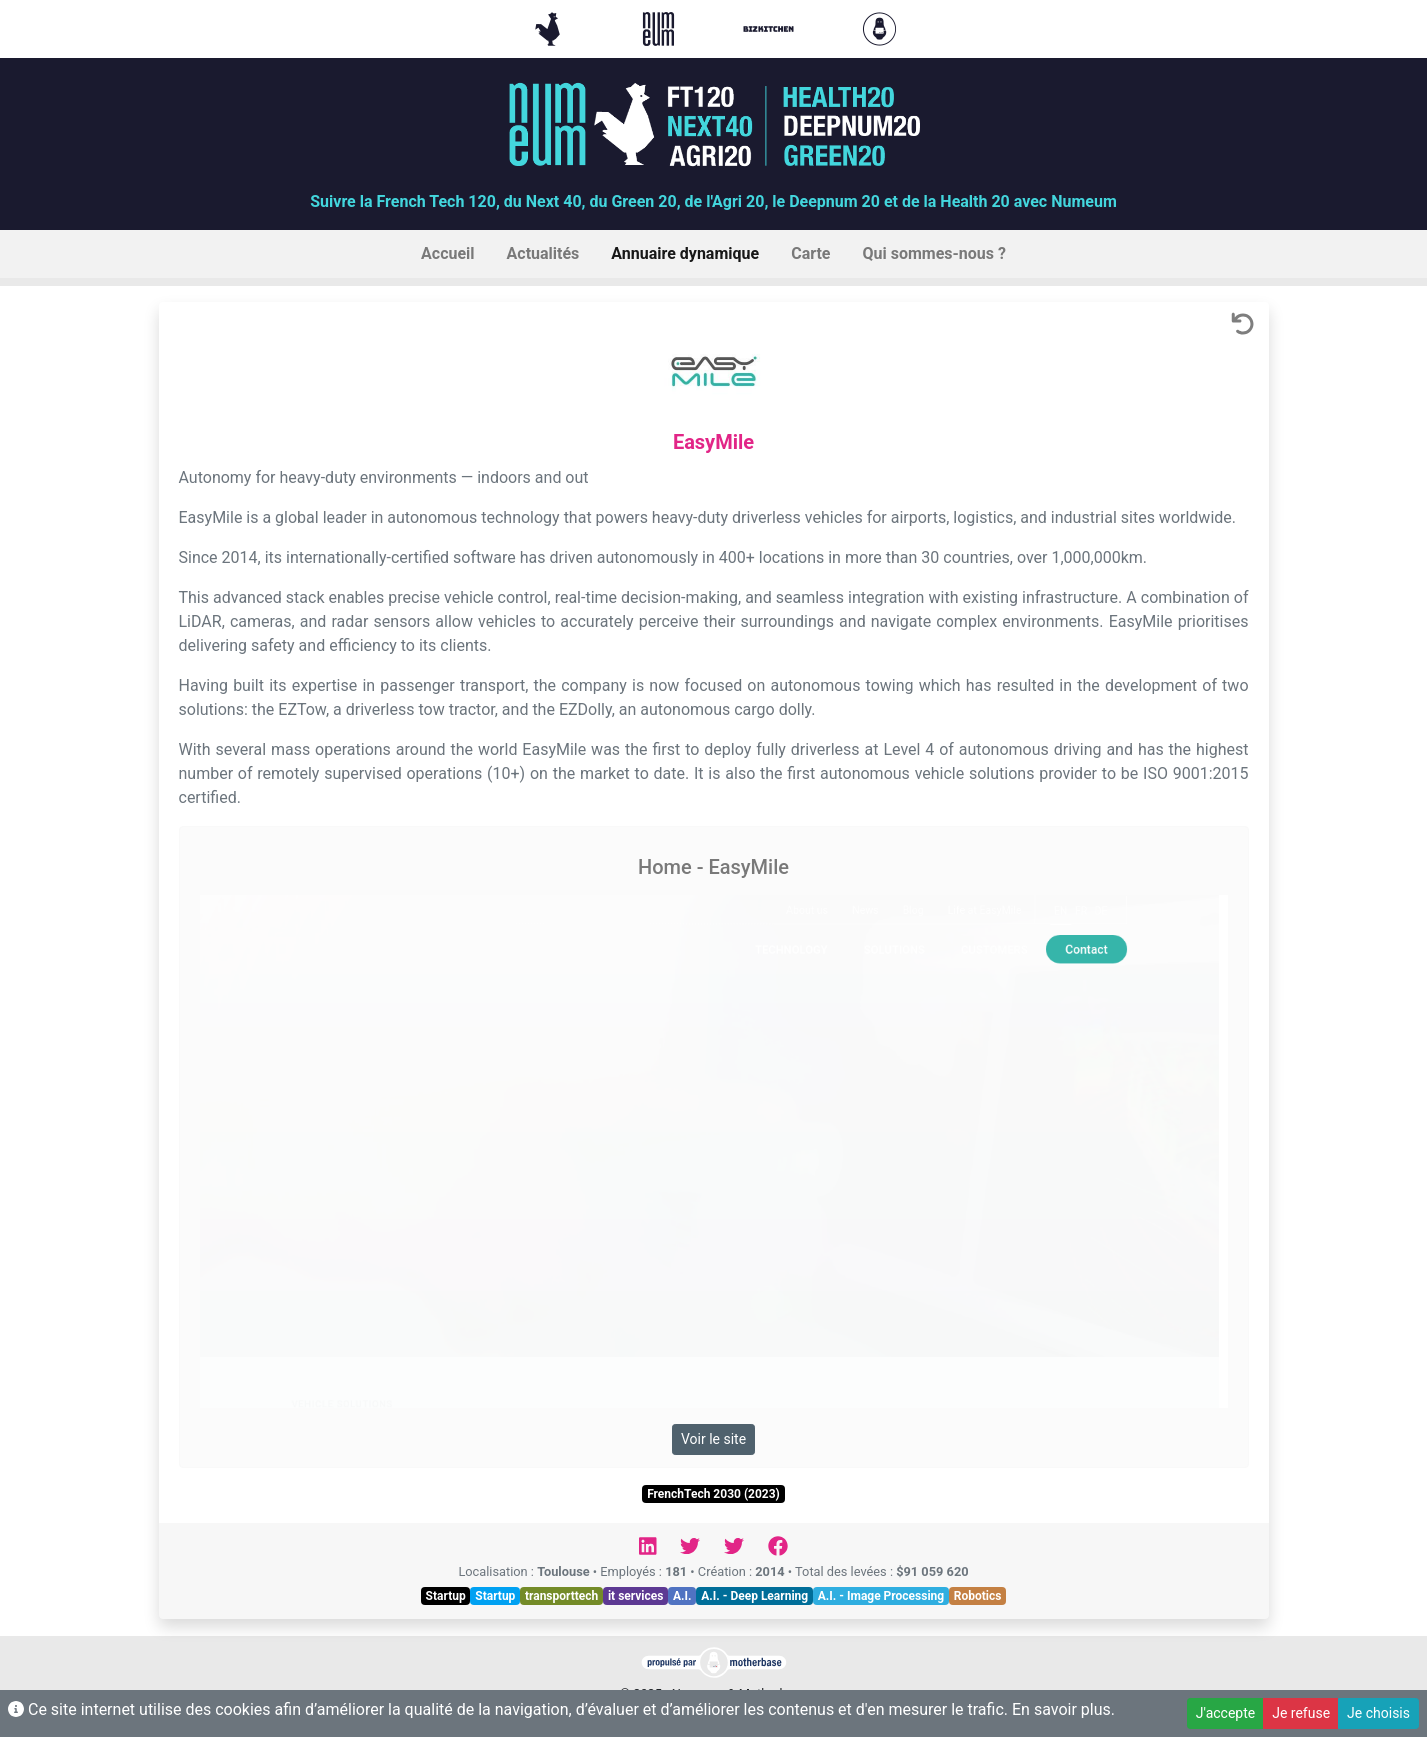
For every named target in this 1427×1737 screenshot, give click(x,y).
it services (636, 1596)
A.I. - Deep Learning (754, 1596)
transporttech (561, 1596)
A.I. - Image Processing (881, 1596)
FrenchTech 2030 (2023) (713, 1494)
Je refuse (1301, 1713)
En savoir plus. (1063, 1709)
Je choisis (1378, 1713)
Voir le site (713, 1439)
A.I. (682, 1596)
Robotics (978, 1596)
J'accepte (1225, 1713)
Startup (446, 1596)
